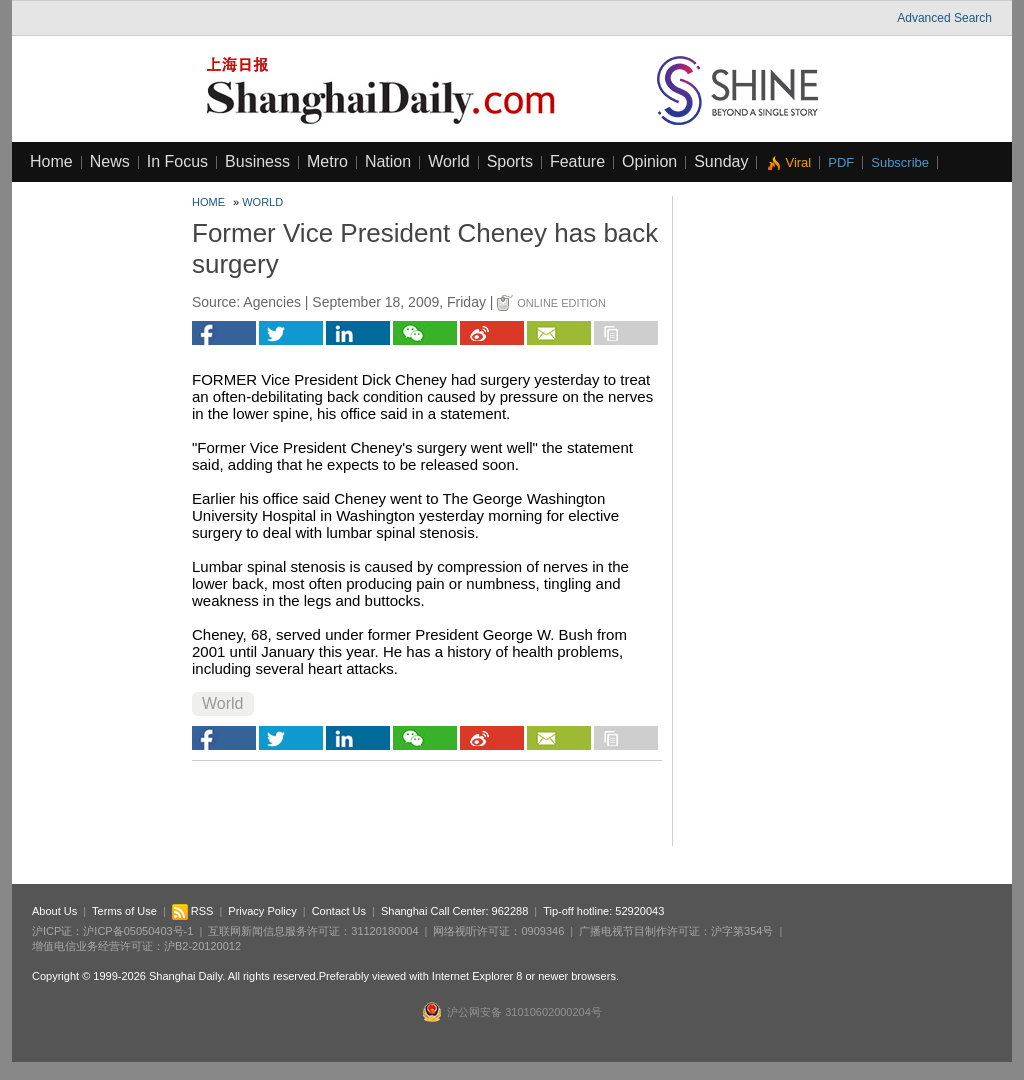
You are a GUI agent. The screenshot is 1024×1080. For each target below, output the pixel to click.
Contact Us (339, 911)
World (449, 161)
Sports (510, 161)
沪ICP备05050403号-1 (138, 931)
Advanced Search (944, 18)
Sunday (721, 161)
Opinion (649, 161)
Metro (327, 161)
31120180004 (384, 931)
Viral (798, 162)
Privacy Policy (262, 911)
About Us (54, 911)
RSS (193, 911)
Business (257, 161)
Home (51, 161)
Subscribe (900, 162)
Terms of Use (124, 911)
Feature (577, 161)
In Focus (177, 161)
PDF (841, 162)
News (110, 161)
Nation (388, 161)
